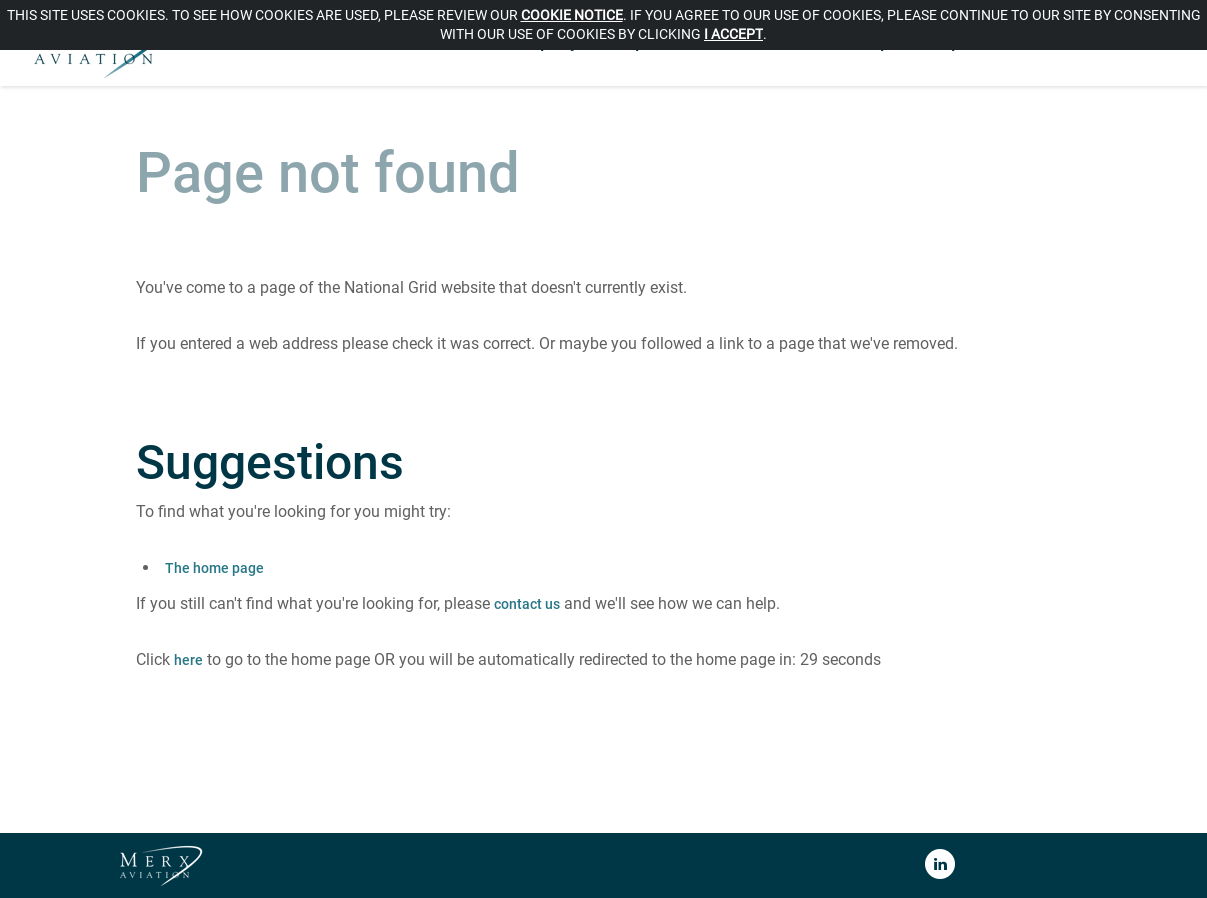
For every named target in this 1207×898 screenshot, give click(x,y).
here (188, 660)
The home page (214, 568)
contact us (527, 604)
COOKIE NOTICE (572, 15)
